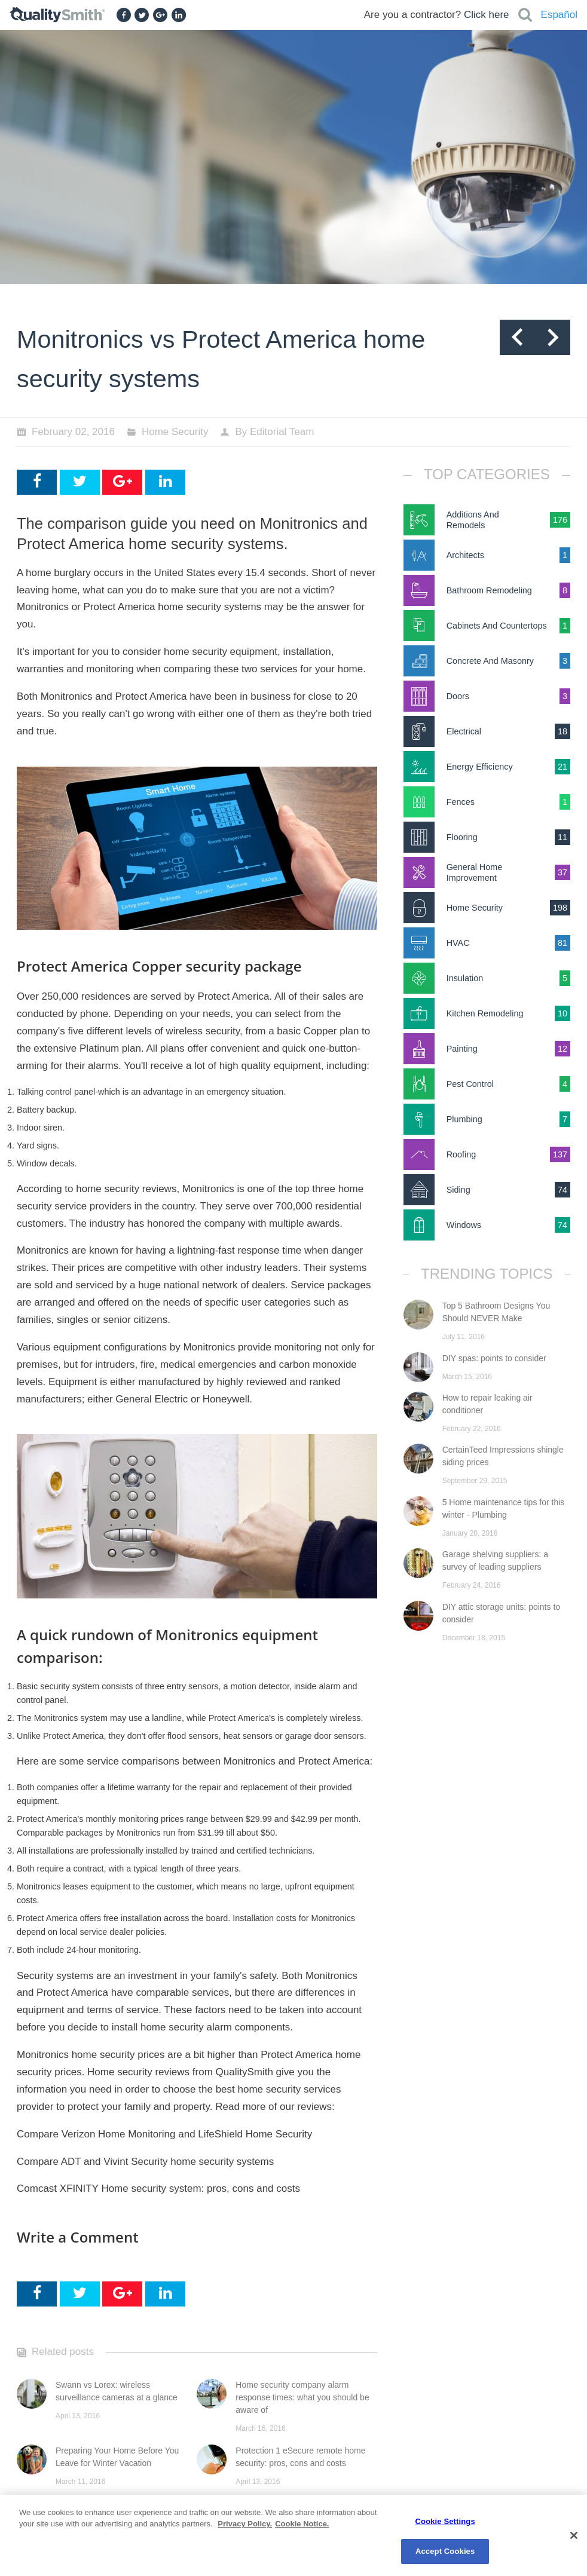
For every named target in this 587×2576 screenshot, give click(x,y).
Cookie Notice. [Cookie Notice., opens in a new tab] (302, 2523)
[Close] (574, 2535)
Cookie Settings (445, 2521)
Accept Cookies (445, 2551)
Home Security (175, 431)
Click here (486, 14)
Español (559, 14)
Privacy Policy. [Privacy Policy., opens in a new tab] (245, 2523)
